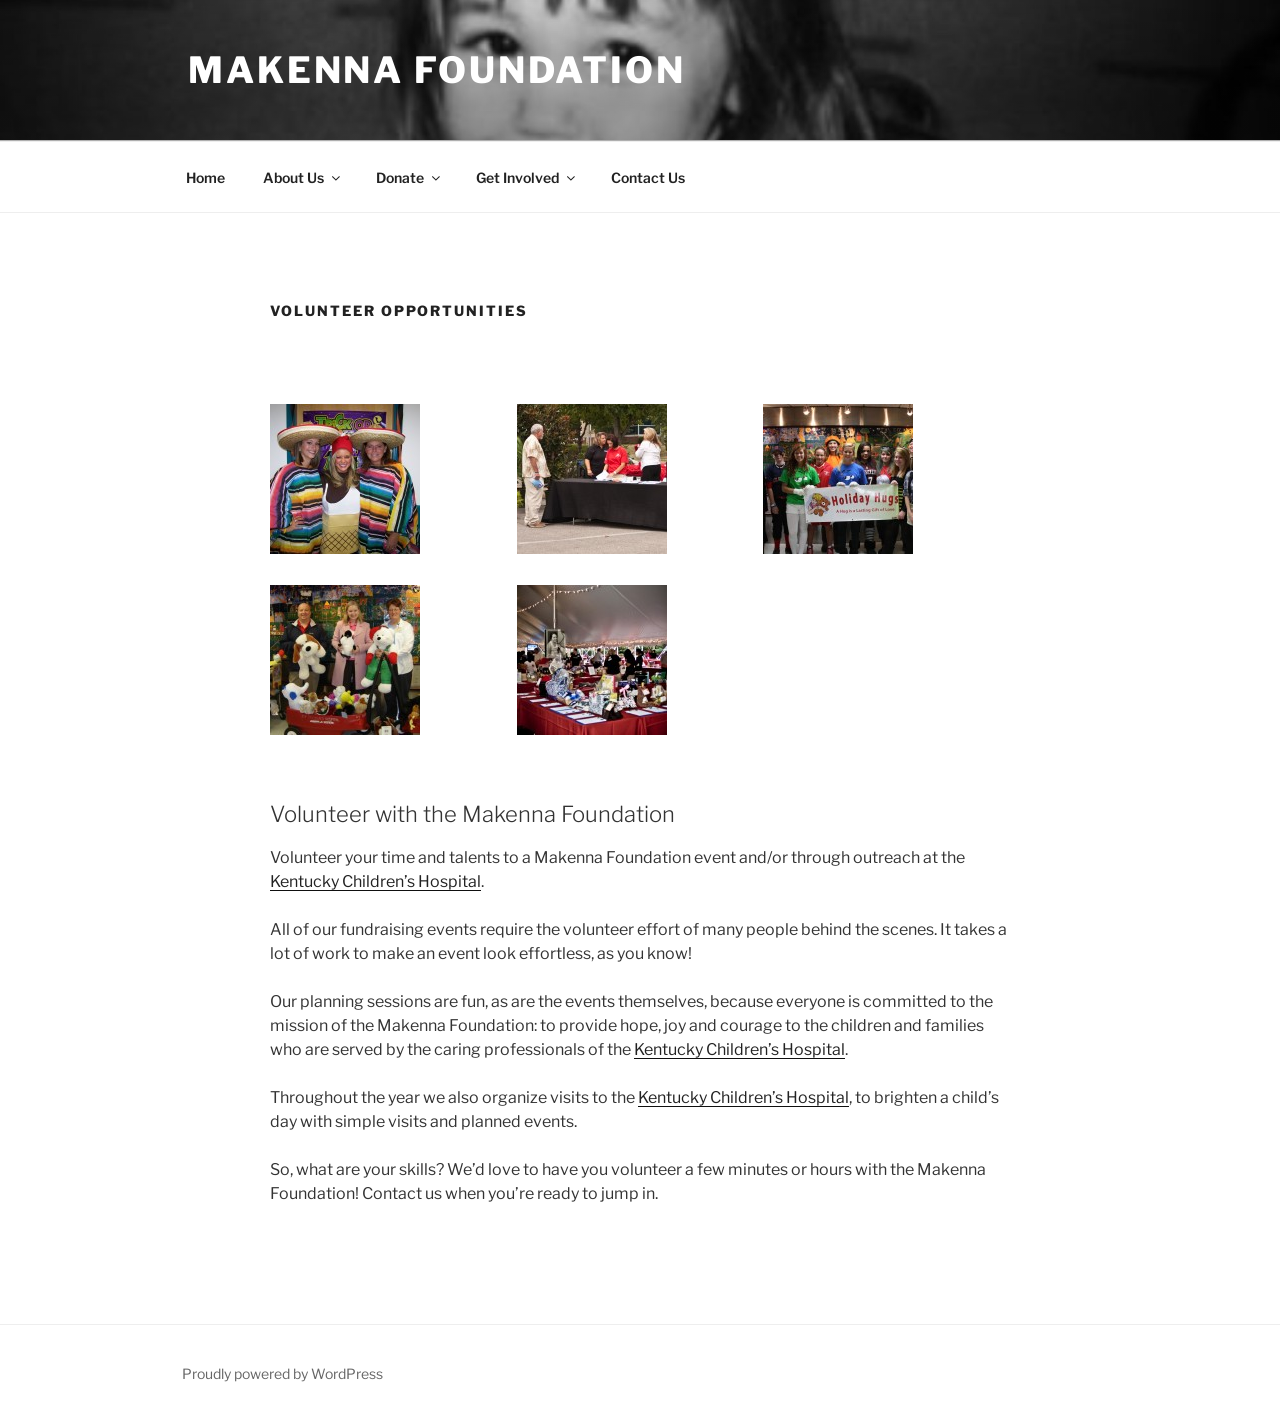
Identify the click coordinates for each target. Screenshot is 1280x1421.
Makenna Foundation (437, 70)
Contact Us (648, 177)
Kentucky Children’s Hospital (375, 881)
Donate (409, 177)
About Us (303, 177)
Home (205, 177)
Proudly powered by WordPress (282, 1373)
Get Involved (527, 177)
